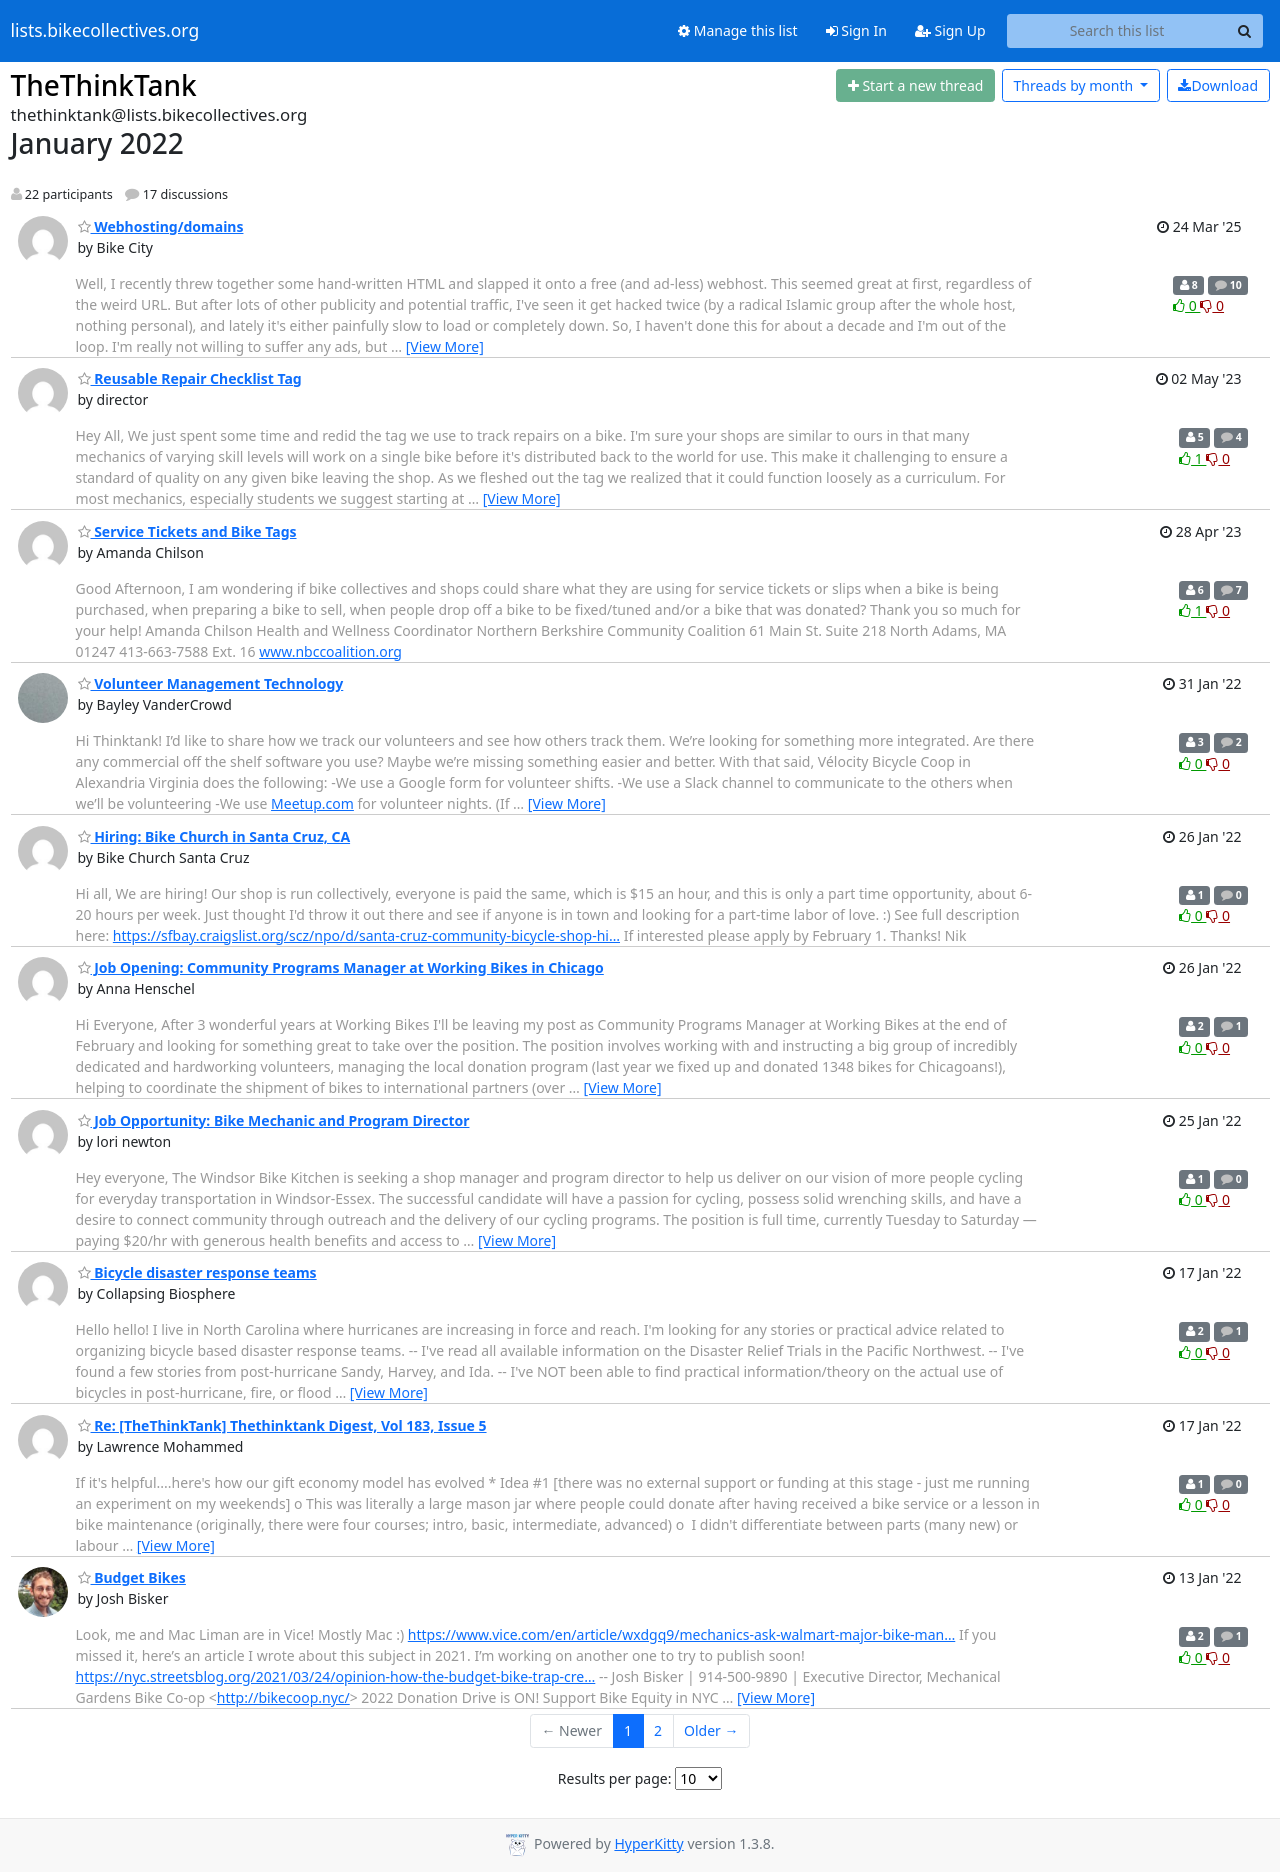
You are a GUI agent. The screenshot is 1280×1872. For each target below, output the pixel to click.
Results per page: (615, 1778)
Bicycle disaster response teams (197, 1272)
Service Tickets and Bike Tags (187, 531)
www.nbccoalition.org (330, 651)
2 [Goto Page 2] (658, 1730)
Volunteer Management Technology (211, 683)
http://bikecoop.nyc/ (283, 1697)
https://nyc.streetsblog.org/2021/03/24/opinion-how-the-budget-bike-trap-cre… (336, 1676)
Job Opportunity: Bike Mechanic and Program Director (274, 1120)
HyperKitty (648, 1843)
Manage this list (738, 30)
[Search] (1245, 31)
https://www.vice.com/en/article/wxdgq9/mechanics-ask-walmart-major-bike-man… (682, 1634)
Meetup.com (312, 803)
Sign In (856, 30)
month (1074, 85)
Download (1218, 85)
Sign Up (950, 30)
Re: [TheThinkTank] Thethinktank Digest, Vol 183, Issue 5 (282, 1425)
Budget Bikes (132, 1577)
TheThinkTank (104, 85)
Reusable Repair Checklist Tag (190, 378)
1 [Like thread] (1192, 458)
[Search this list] (1117, 31)
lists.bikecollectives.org (105, 31)
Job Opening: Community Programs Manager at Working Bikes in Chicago (341, 967)
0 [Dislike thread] (1212, 305)
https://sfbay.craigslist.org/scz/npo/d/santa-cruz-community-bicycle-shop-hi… (366, 935)
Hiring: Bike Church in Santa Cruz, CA (214, 836)
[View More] (445, 346)
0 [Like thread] (1186, 305)
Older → (711, 1730)
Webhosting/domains (161, 226)
